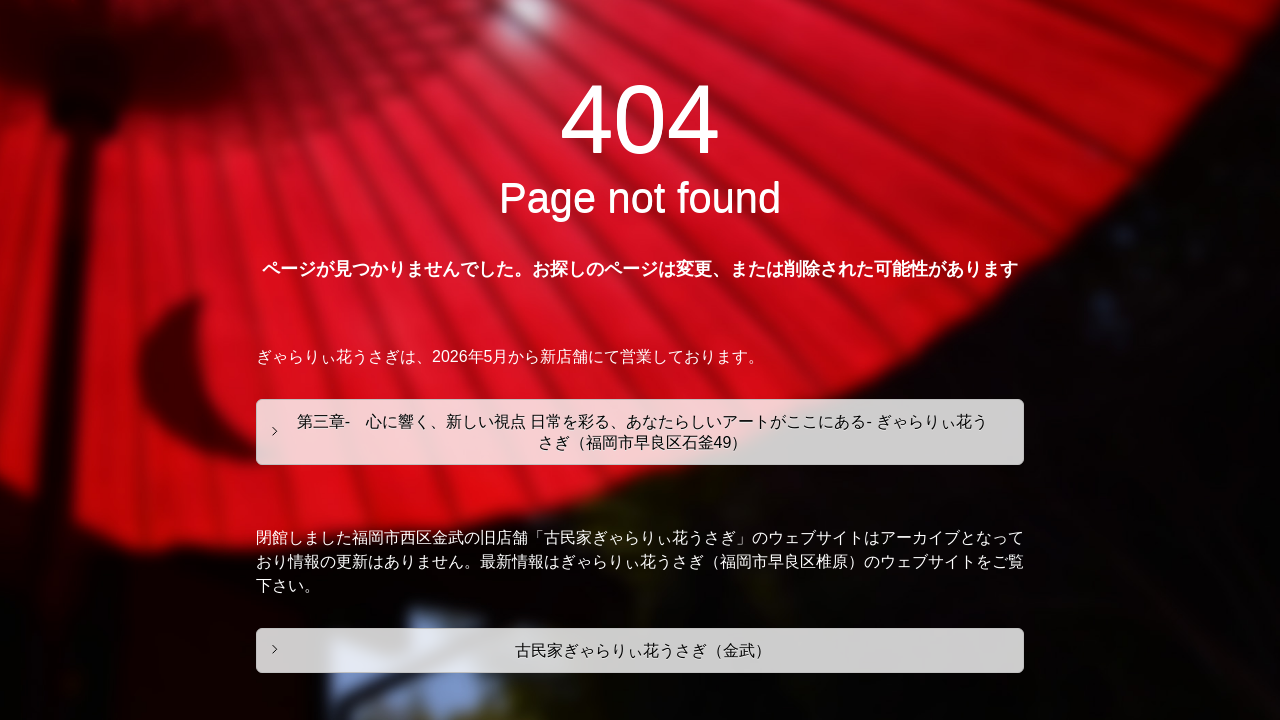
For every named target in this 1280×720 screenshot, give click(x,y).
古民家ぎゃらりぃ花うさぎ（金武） (643, 650)
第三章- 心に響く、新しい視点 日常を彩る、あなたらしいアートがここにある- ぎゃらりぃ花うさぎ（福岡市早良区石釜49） (643, 432)
